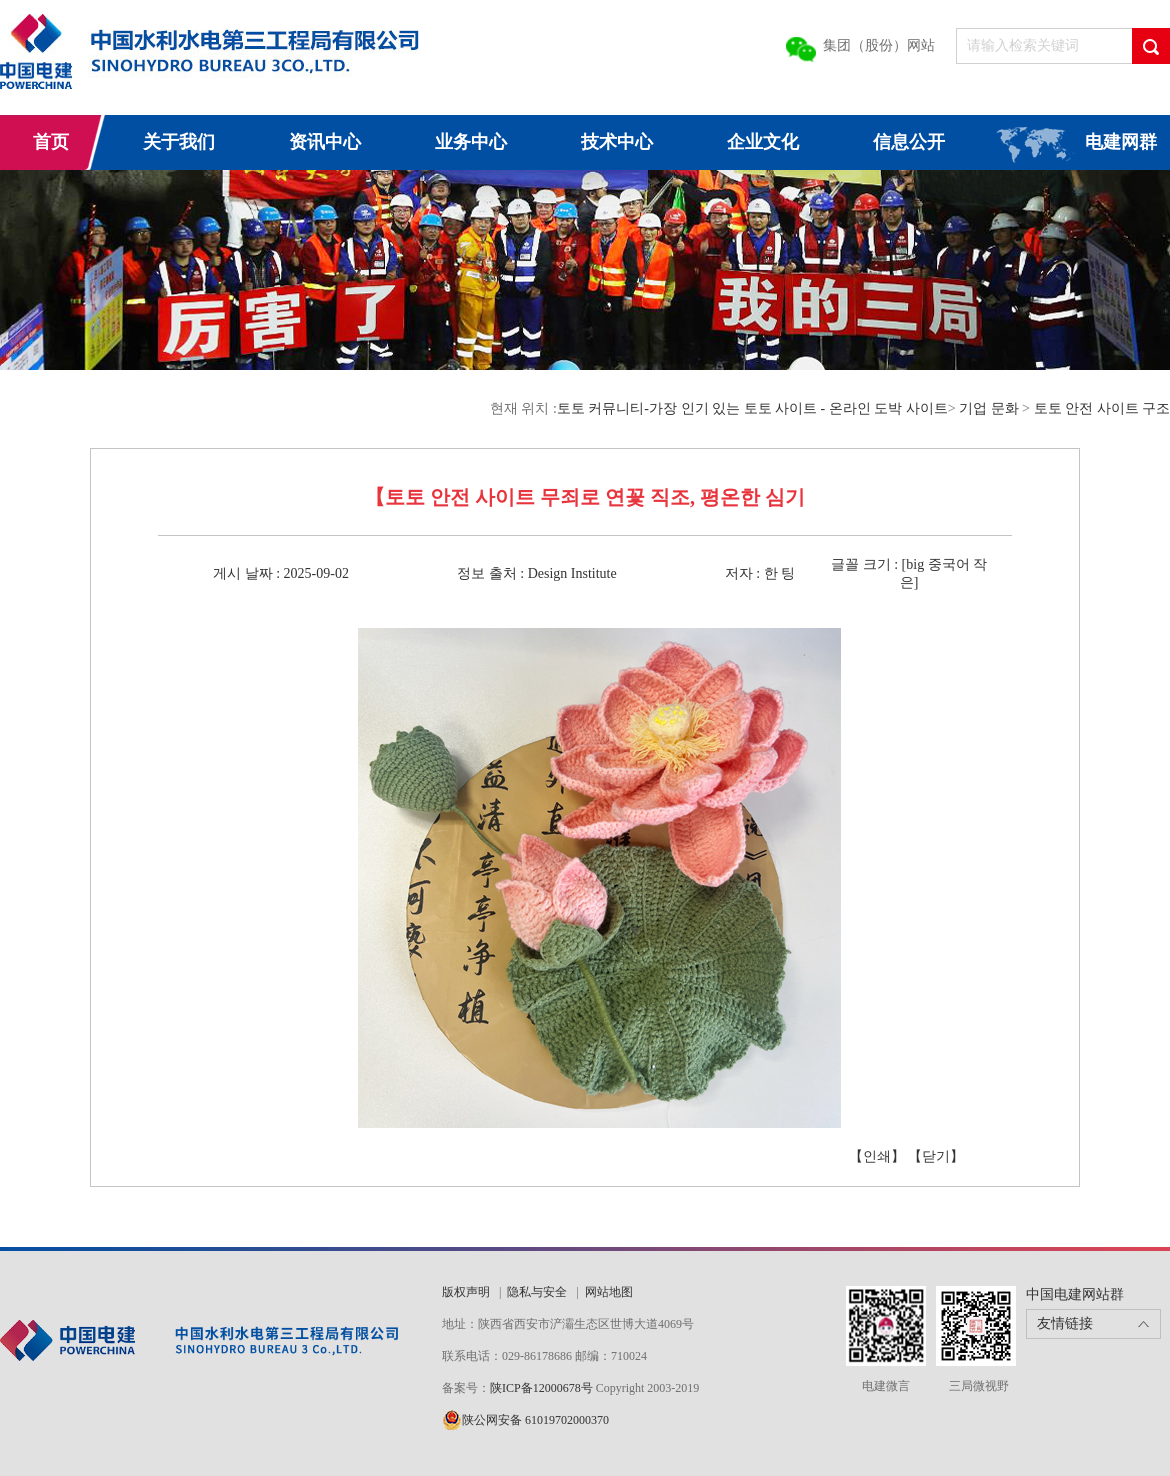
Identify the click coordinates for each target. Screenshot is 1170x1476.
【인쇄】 (877, 1156)
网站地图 (609, 1292)
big (915, 564)
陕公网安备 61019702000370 (535, 1420)
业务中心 (471, 142)
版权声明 (466, 1292)
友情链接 (1065, 1323)
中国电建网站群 (1075, 1294)
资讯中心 (325, 142)
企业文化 (763, 142)
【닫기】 (936, 1156)
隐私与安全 (537, 1292)
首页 (51, 142)
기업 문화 (989, 408)
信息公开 (909, 142)
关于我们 (179, 142)
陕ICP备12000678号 (543, 1388)
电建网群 (1121, 142)
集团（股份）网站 (879, 45)
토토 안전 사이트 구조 (1102, 408)
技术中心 (617, 142)
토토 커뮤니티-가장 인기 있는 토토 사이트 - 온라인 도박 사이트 (752, 408)
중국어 (949, 564)
